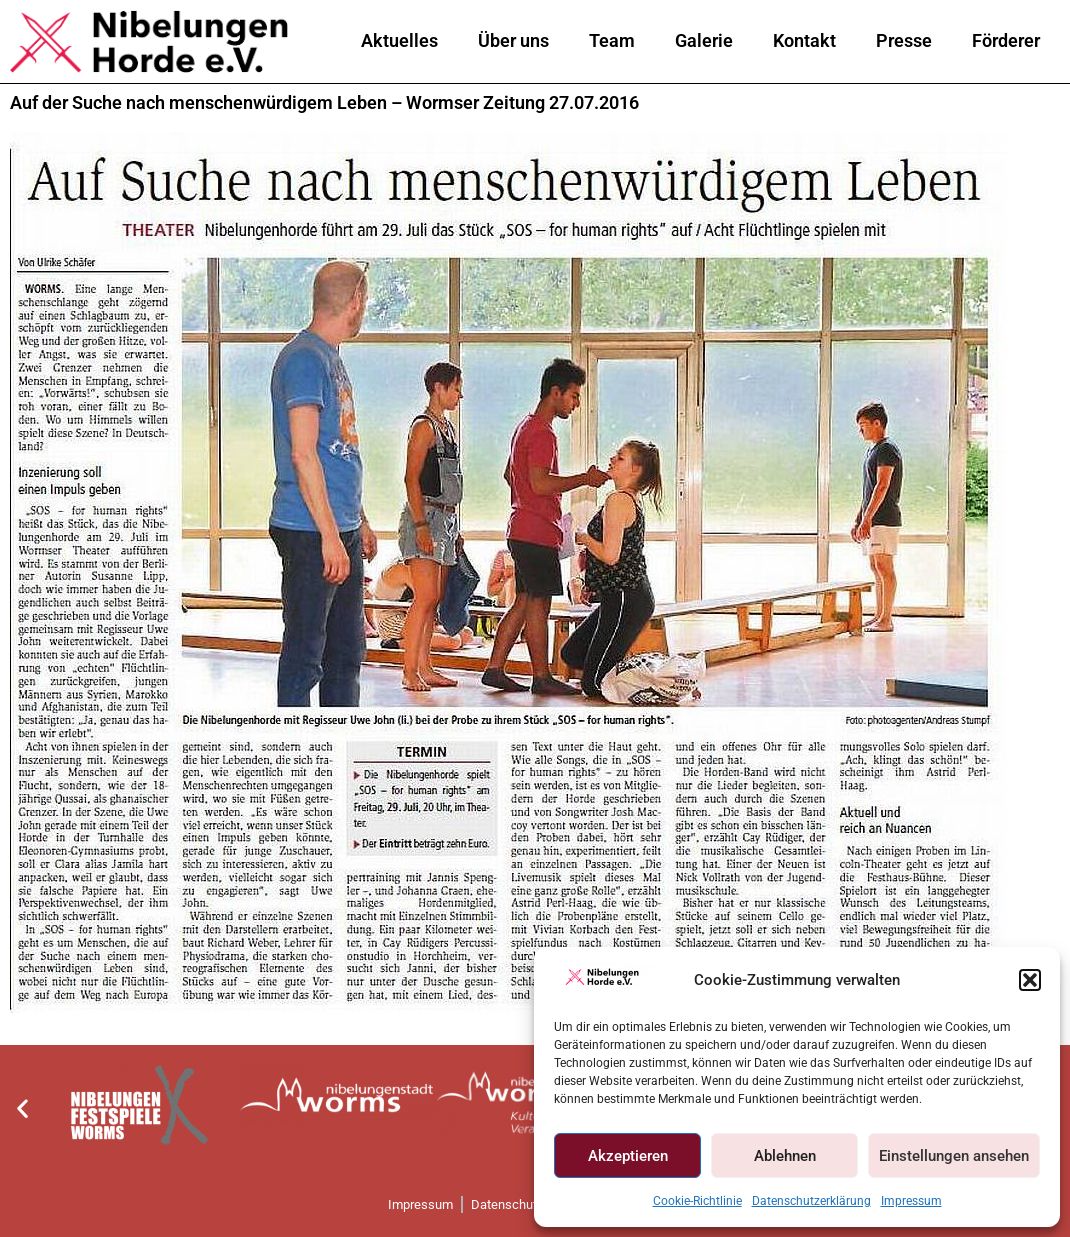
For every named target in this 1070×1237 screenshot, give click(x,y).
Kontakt (804, 40)
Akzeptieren (628, 1156)
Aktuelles (399, 40)
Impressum (911, 1201)
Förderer (1006, 40)
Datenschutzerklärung (811, 1201)
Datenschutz (507, 1204)
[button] (1030, 980)
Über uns (513, 40)
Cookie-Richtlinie (697, 1201)
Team (612, 40)
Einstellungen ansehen (954, 1156)
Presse (904, 40)
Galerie (704, 40)
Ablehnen (785, 1156)
